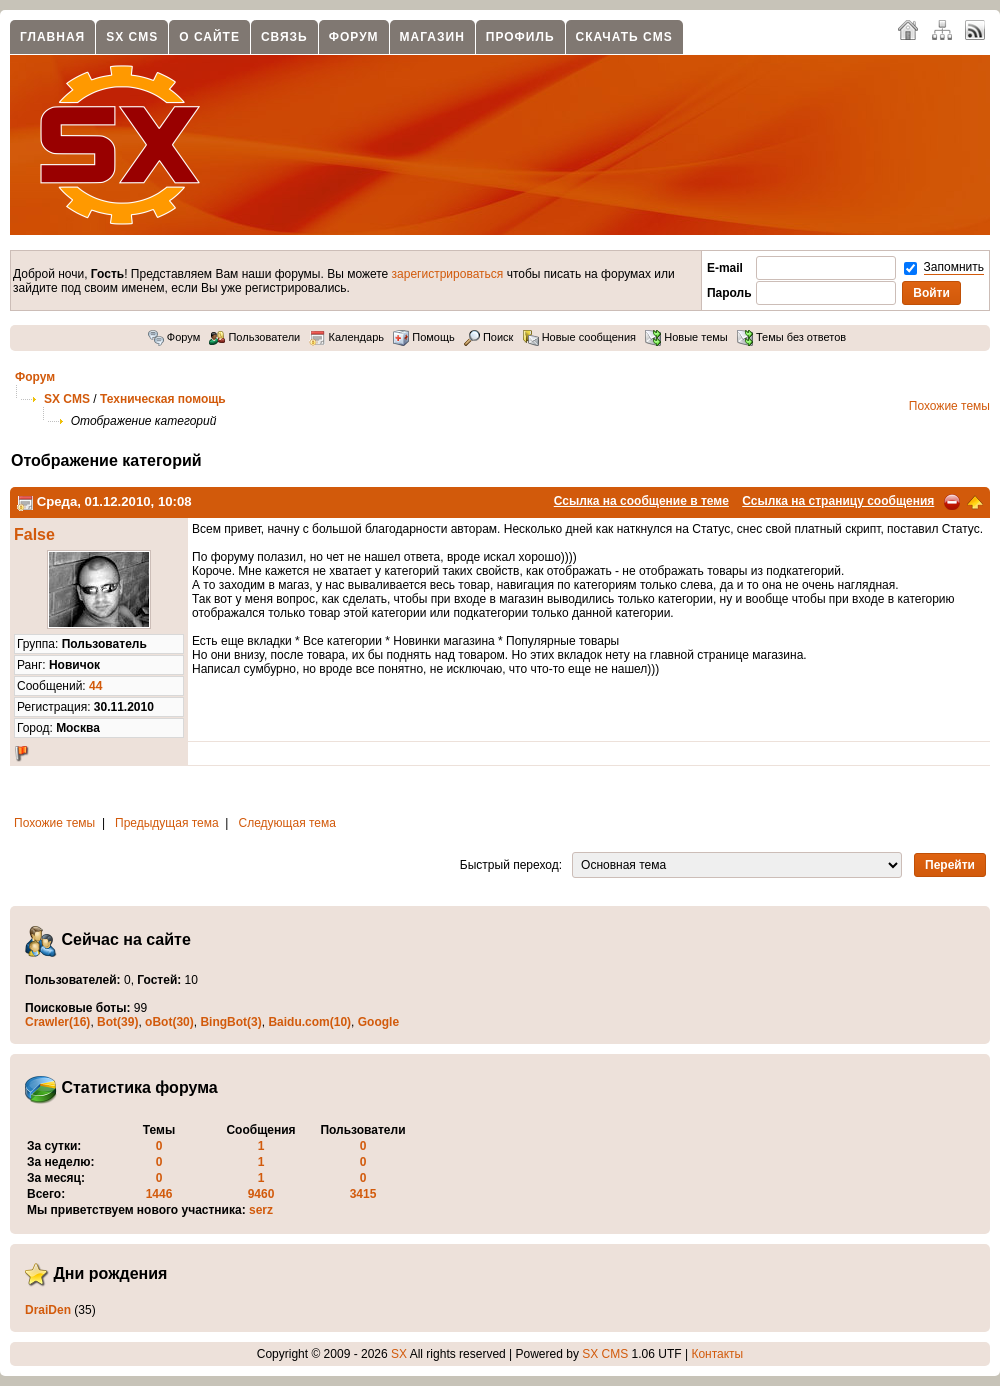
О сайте (209, 37)
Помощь (424, 337)
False (34, 534)
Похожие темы (949, 406)
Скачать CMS (624, 37)
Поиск (489, 337)
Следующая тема (287, 823)
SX (399, 1354)
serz (261, 1210)
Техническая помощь (163, 399)
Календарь (346, 337)
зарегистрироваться (448, 274)
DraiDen (48, 1310)
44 (95, 686)
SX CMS (132, 37)
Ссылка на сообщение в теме (641, 501)
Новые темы (686, 337)
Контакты (717, 1354)
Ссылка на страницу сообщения (838, 501)
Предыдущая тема (167, 823)
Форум (354, 37)
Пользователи (254, 337)
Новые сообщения (579, 337)
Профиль (520, 37)
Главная (52, 37)
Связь (284, 37)
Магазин (432, 37)
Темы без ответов (791, 337)
